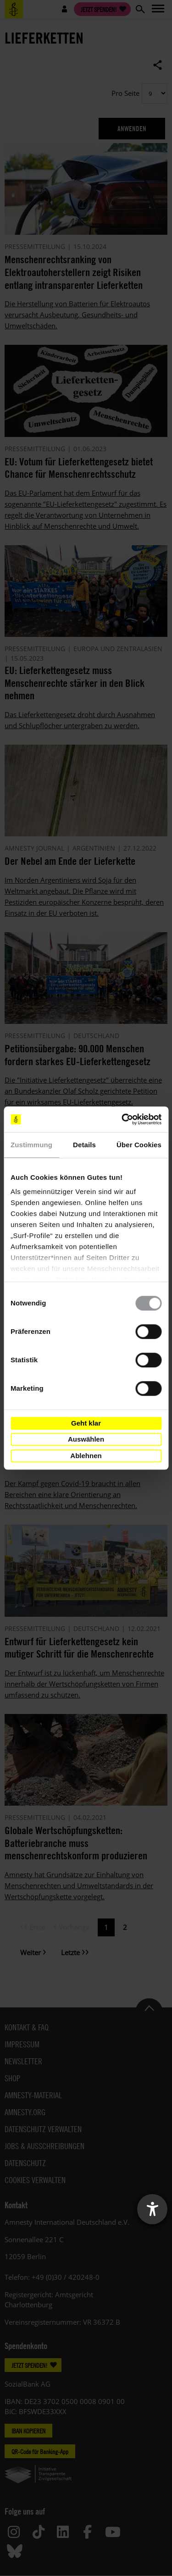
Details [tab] (84, 1145)
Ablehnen (85, 1455)
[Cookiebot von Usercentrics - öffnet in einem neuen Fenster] (122, 1119)
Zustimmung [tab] (31, 1145)
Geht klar (86, 1423)
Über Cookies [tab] (139, 1145)
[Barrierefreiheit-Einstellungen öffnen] (152, 2209)
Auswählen (86, 1439)
